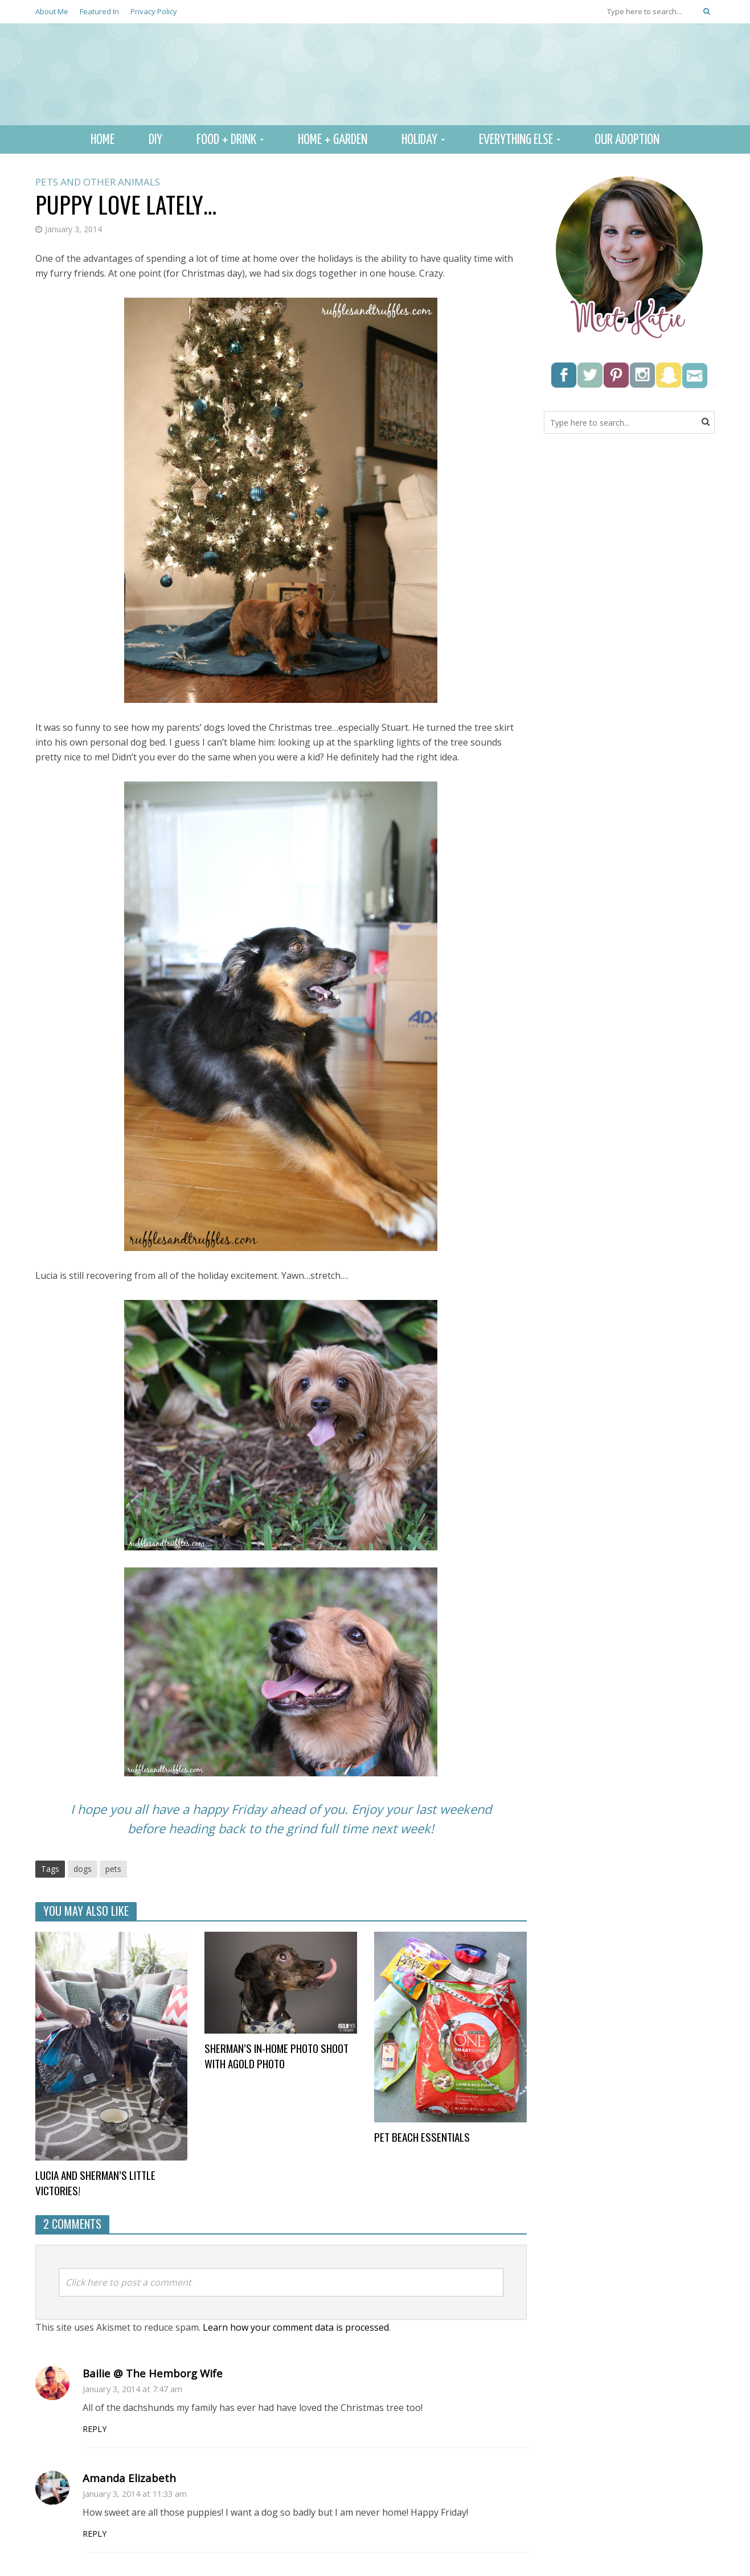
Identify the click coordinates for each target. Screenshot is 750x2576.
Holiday (419, 140)
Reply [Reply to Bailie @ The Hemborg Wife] (94, 2428)
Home (102, 140)
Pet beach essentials (422, 2137)
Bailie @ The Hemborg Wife (153, 2373)
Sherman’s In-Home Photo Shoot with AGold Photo (276, 2055)
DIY (155, 140)
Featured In (99, 11)
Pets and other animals (97, 182)
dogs (82, 1868)
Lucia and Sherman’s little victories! (95, 2182)
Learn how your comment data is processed (296, 2327)
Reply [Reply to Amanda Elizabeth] (94, 2533)
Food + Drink (226, 140)
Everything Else (516, 140)
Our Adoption (627, 140)
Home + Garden (332, 140)
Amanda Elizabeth (129, 2478)
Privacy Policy (153, 11)
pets (113, 1868)
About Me (51, 11)
